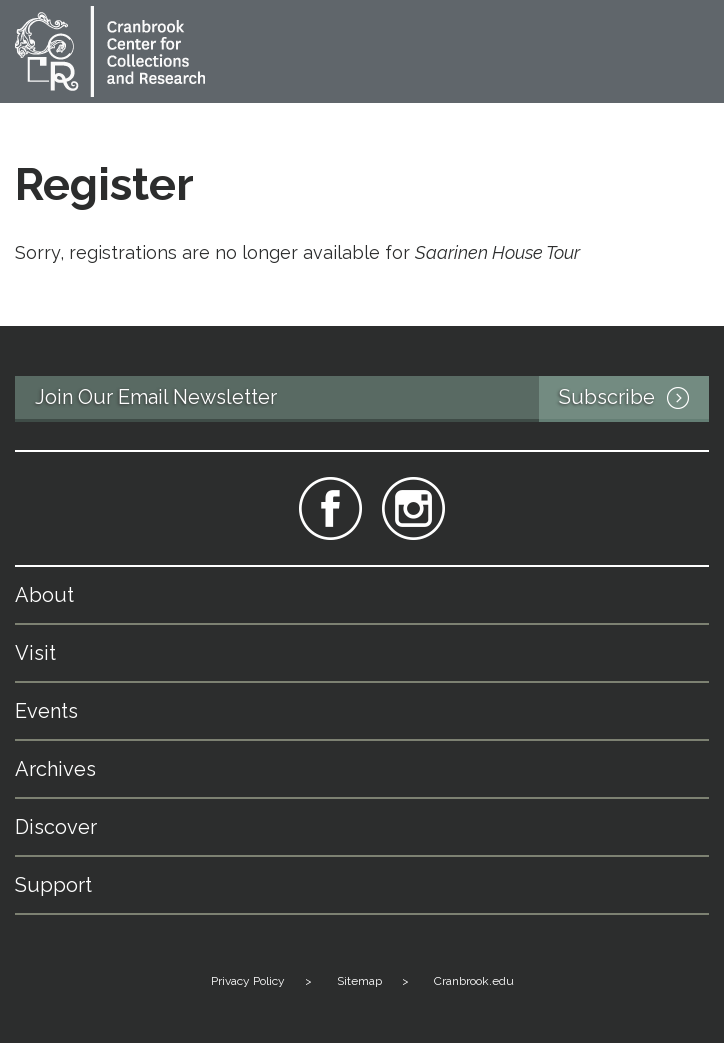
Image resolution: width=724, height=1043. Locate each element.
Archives (55, 769)
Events (46, 711)
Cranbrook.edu (474, 981)
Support (53, 885)
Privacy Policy (248, 981)
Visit (35, 653)
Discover (56, 827)
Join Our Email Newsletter (372, 399)
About (44, 595)
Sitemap (359, 981)
